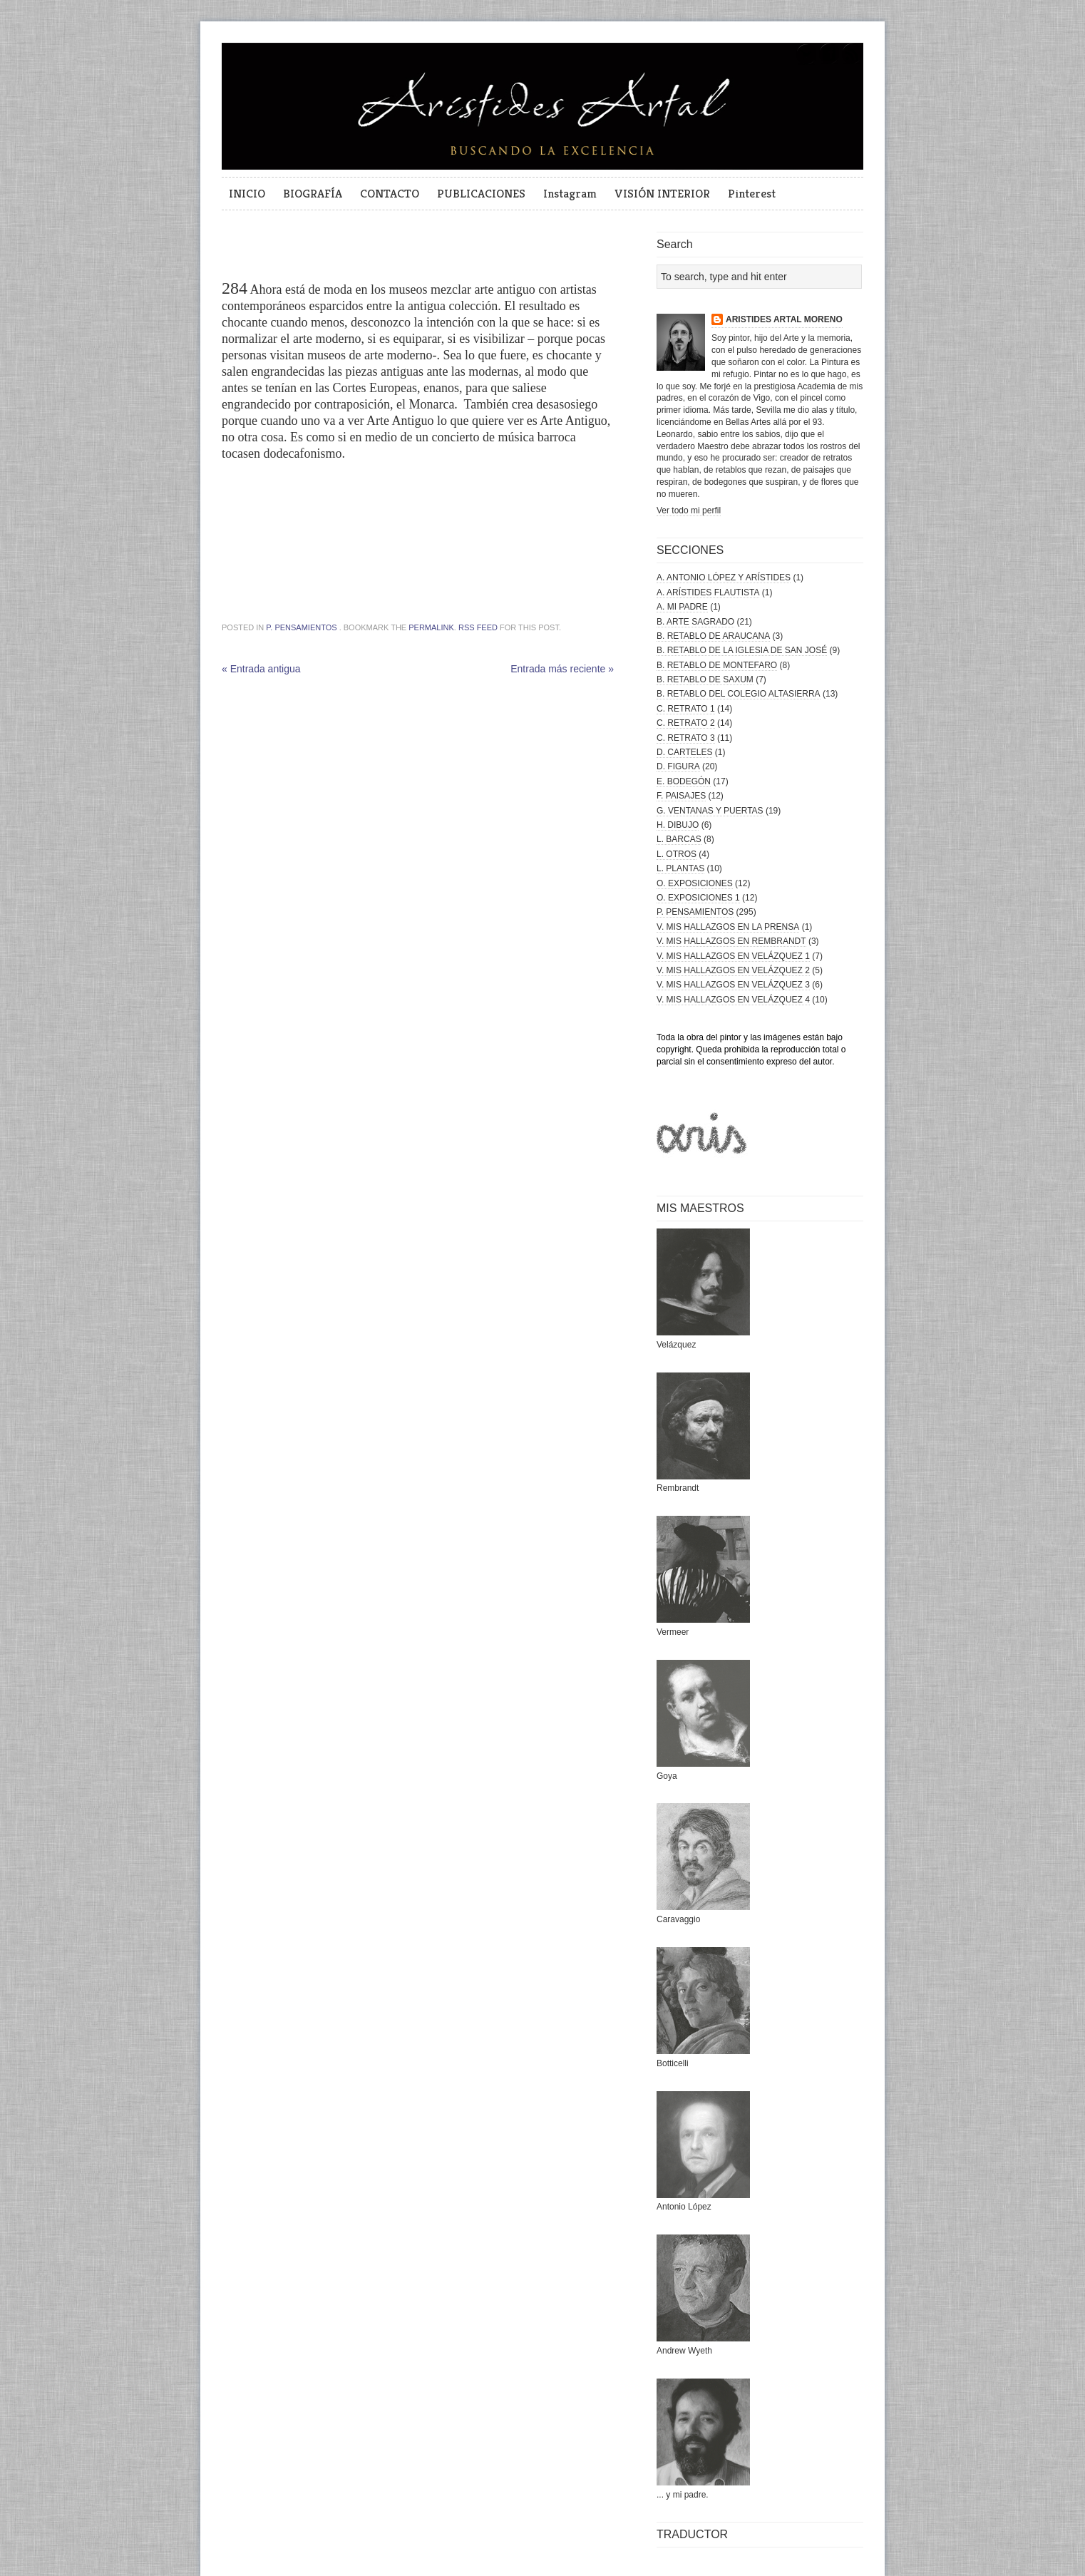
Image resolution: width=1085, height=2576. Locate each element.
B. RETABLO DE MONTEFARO (717, 665)
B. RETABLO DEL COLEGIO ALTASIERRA (739, 694)
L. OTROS (676, 854)
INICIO (247, 193)
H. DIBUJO (678, 825)
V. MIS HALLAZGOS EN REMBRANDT (731, 941)
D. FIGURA (678, 766)
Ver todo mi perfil (689, 510)
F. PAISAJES (681, 796)
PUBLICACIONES (481, 193)
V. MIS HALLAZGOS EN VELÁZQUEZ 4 (733, 1000)
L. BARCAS (679, 839)
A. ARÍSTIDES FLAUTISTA (708, 592)
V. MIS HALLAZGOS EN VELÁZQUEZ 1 (733, 956)
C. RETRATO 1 (686, 709)
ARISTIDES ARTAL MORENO (784, 319)
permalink (431, 627)
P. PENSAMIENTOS (301, 627)
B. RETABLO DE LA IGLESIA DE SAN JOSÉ (742, 650)
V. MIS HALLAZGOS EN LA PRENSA (728, 927)
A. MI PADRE (682, 607)
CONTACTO (389, 193)
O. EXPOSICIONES (695, 883)
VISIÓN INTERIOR (662, 193)
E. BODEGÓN (684, 781)
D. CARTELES (684, 752)
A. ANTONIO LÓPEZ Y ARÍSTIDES (724, 578)
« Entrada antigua (261, 668)
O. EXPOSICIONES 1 (698, 898)
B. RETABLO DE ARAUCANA (713, 636)
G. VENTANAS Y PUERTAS (710, 811)
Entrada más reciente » (562, 668)
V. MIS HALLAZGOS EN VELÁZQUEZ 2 (733, 970)
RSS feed (478, 627)
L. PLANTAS (680, 868)
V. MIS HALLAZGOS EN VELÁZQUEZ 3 (733, 985)
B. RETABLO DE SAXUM (705, 679)
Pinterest (752, 193)
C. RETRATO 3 (686, 738)
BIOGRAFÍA (312, 193)
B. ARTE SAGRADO (695, 622)
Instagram (570, 193)
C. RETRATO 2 (686, 723)
